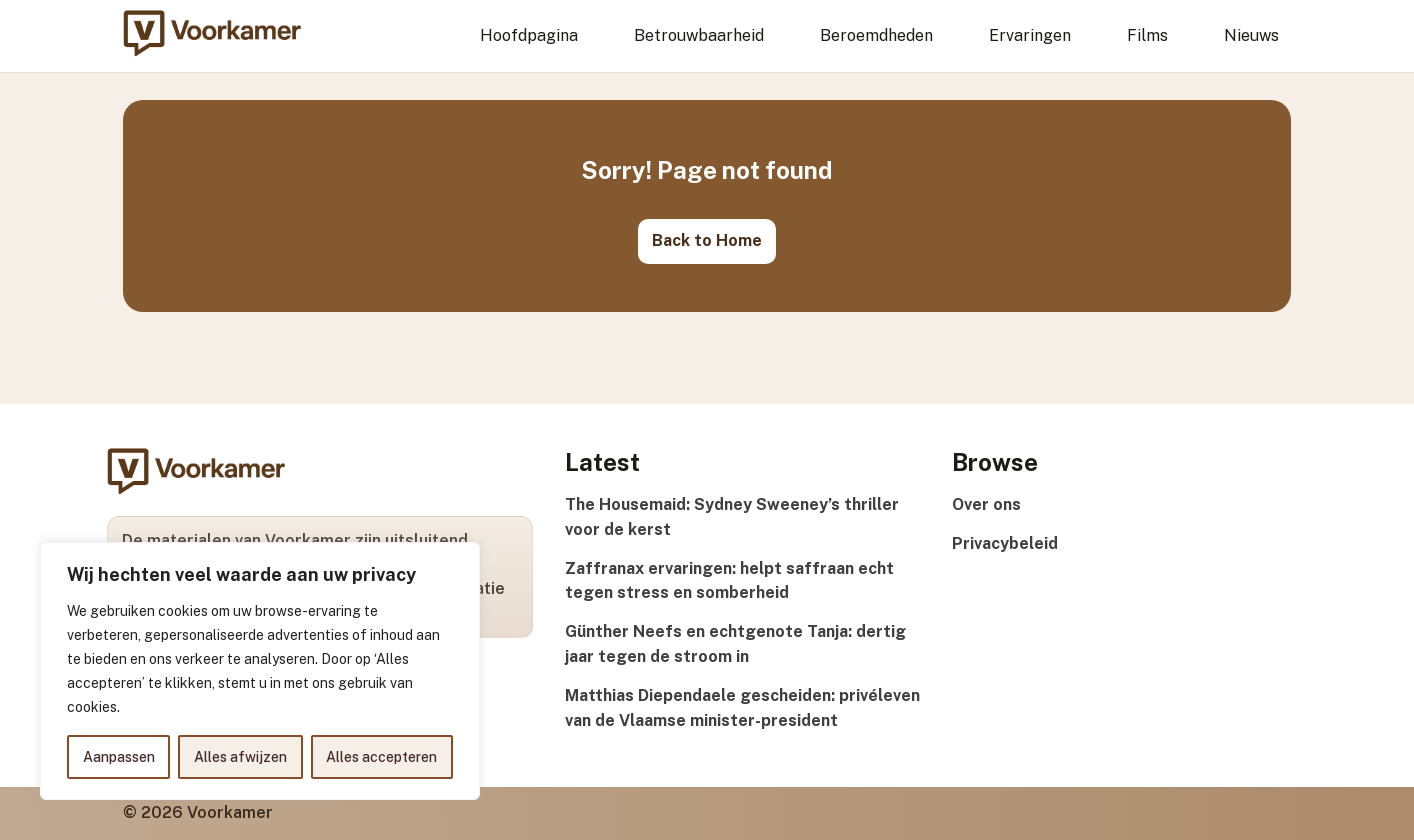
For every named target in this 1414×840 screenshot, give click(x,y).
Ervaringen (1030, 35)
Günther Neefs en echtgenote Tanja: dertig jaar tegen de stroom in (735, 644)
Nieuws (1251, 35)
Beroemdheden (876, 35)
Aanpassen (119, 757)
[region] (260, 671)
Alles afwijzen (240, 757)
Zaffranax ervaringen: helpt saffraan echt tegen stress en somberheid (729, 581)
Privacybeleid (1005, 543)
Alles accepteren (381, 757)
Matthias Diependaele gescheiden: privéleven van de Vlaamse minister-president (742, 708)
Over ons (986, 504)
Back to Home (707, 240)
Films (1147, 35)
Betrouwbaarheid (699, 35)
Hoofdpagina (529, 35)
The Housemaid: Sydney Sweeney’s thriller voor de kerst (732, 517)
